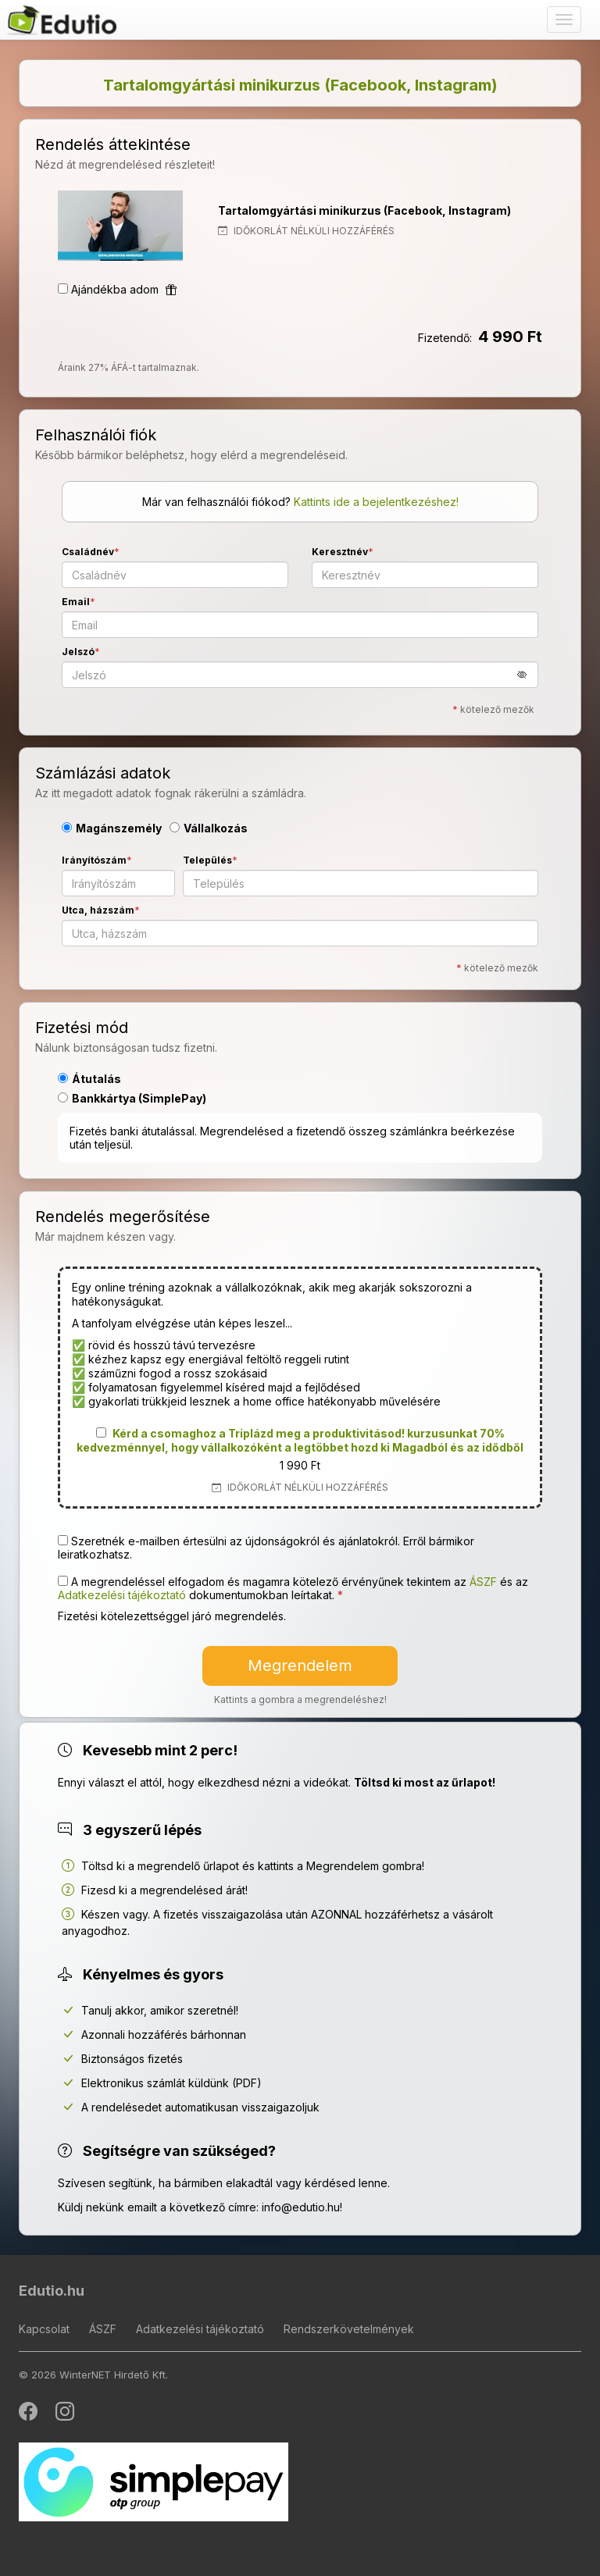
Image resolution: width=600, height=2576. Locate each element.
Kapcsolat (44, 2329)
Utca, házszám (98, 910)
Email (76, 601)
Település (207, 860)
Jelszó (78, 651)
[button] (527, 674)
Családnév (88, 552)
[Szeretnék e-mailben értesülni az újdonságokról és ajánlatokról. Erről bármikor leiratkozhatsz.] (63, 1540)
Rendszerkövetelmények (349, 2329)
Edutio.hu (51, 2290)
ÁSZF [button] (483, 1581)
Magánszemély (112, 828)
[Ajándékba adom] (63, 288)
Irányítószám (94, 860)
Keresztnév (340, 552)
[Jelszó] (300, 674)
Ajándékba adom (124, 289)
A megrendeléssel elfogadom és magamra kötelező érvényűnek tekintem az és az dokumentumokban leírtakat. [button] (293, 1588)
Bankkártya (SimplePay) (132, 1098)
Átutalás (89, 1078)
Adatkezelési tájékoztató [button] (122, 1595)
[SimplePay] (153, 2480)
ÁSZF (102, 2329)
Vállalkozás (209, 828)
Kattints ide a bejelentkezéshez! (376, 501)
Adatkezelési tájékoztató (200, 2329)
